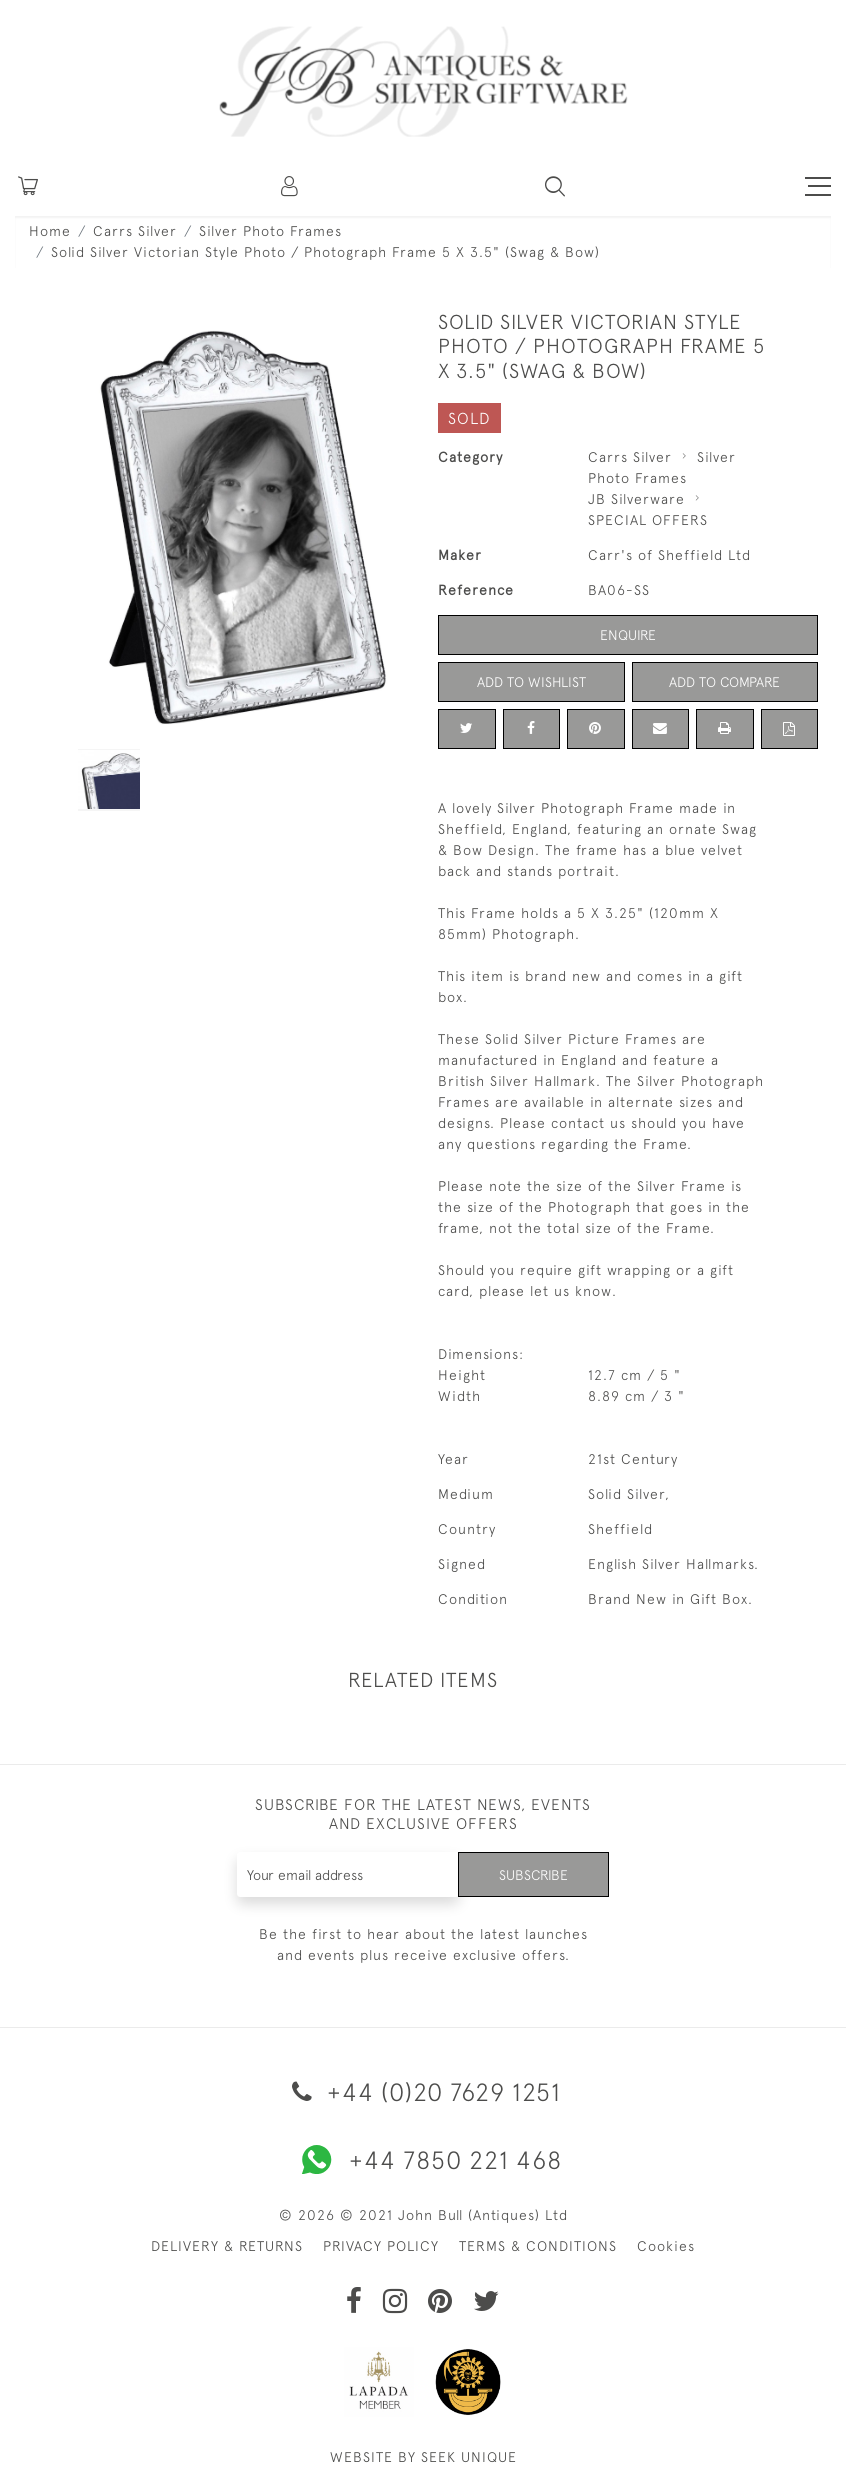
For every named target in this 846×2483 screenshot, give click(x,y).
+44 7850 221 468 (423, 2160)
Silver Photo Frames (270, 231)
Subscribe (533, 1874)
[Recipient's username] (348, 1874)
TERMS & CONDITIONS (538, 2246)
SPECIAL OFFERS (648, 520)
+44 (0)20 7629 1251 (423, 2091)
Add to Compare (725, 682)
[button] (291, 186)
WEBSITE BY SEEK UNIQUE (423, 2457)
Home (50, 231)
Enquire (628, 635)
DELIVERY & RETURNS (227, 2246)
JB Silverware (636, 499)
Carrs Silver (135, 231)
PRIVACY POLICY (381, 2246)
